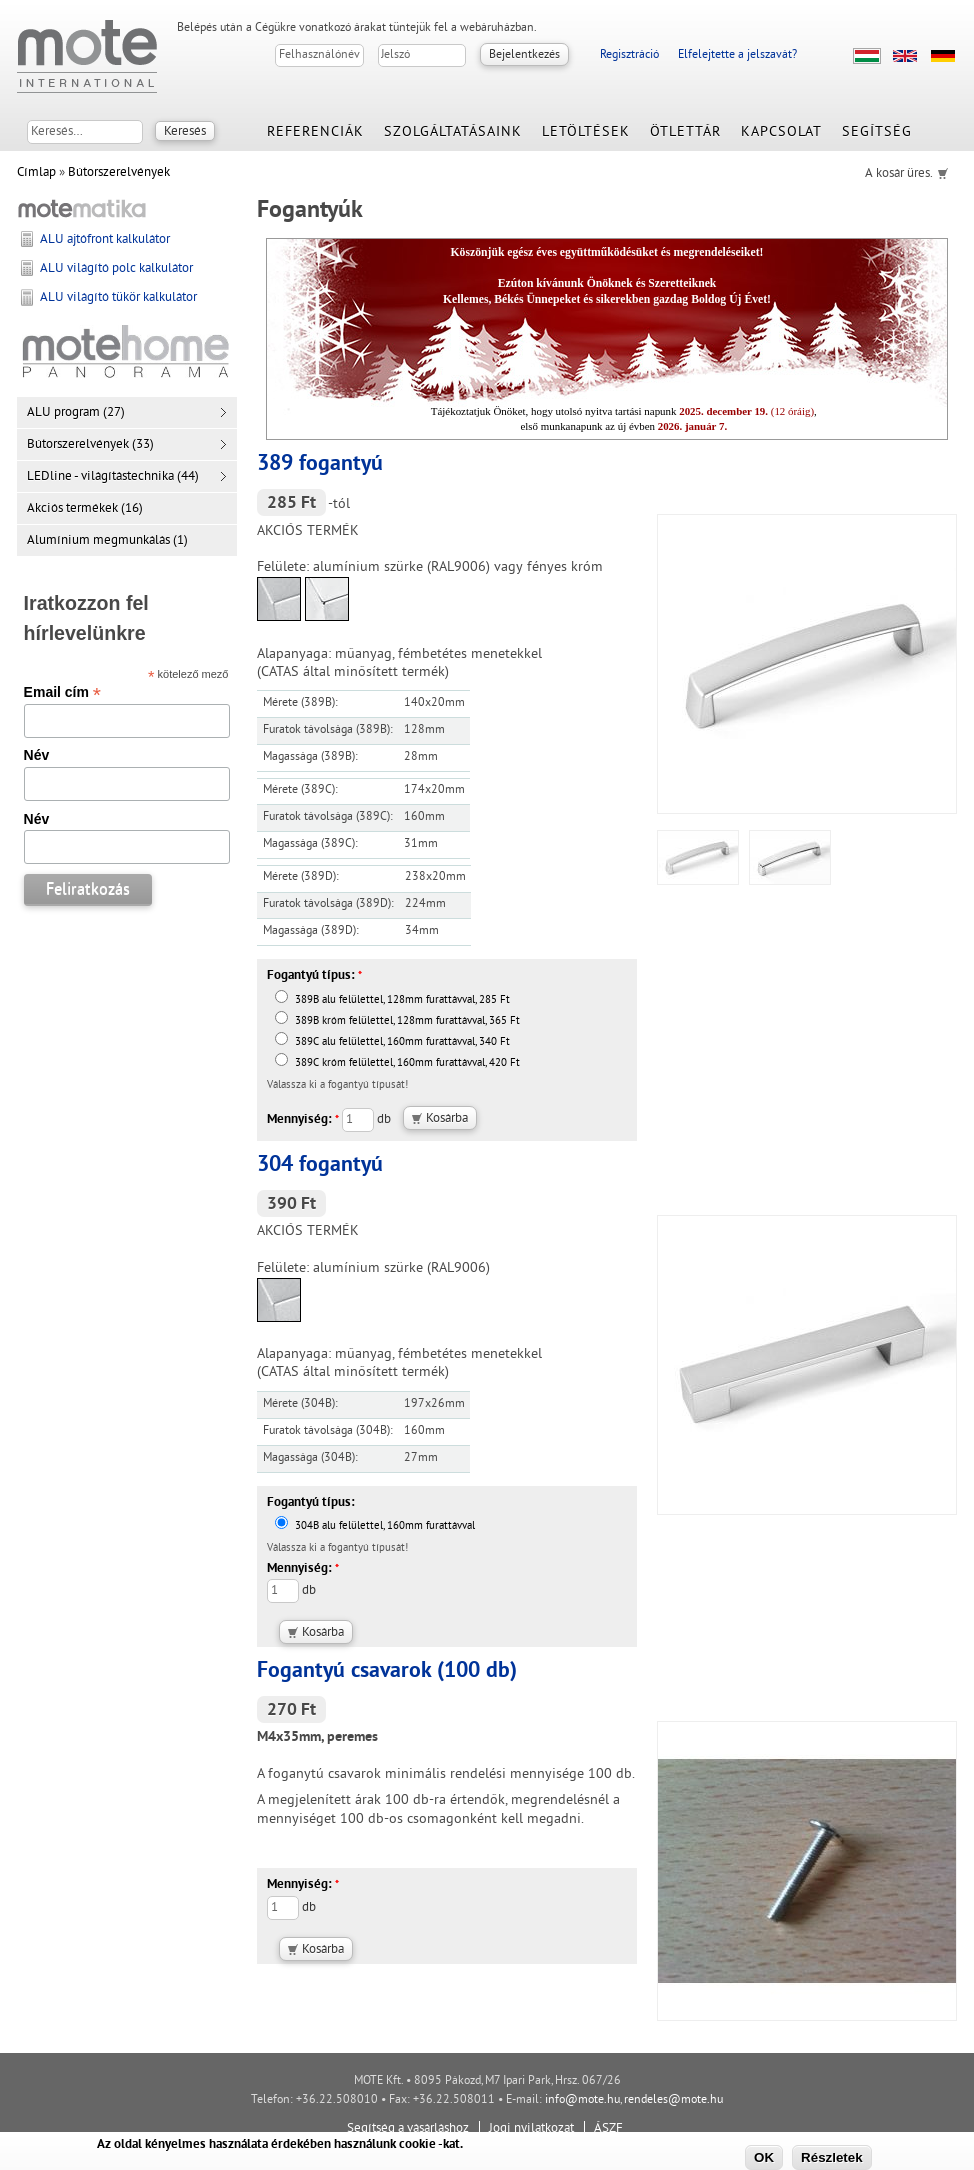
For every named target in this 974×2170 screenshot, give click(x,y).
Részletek (832, 2157)
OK (764, 2157)
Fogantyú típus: (314, 976)
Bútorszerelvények (119, 173)
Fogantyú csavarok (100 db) (387, 1671)
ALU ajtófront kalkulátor (105, 240)
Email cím (62, 692)
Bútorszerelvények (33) (90, 445)
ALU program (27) (76, 413)
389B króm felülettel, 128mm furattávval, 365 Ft (397, 1021)
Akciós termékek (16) (85, 509)
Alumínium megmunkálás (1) (107, 541)
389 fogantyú (320, 464)
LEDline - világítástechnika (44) (113, 477)
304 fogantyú (320, 1165)
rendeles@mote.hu (673, 2100)
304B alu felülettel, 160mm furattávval (375, 1526)
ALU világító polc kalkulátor (116, 269)
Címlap (36, 173)
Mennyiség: (303, 1120)
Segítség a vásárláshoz (408, 2129)
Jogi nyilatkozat (531, 2129)
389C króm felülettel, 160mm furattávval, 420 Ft (397, 1063)
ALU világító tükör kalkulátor (118, 298)
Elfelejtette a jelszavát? (737, 55)
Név (37, 755)
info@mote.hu (582, 2100)
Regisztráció (629, 55)
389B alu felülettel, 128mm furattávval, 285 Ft (392, 1000)
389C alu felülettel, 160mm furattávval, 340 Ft (392, 1042)
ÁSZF (608, 2129)
